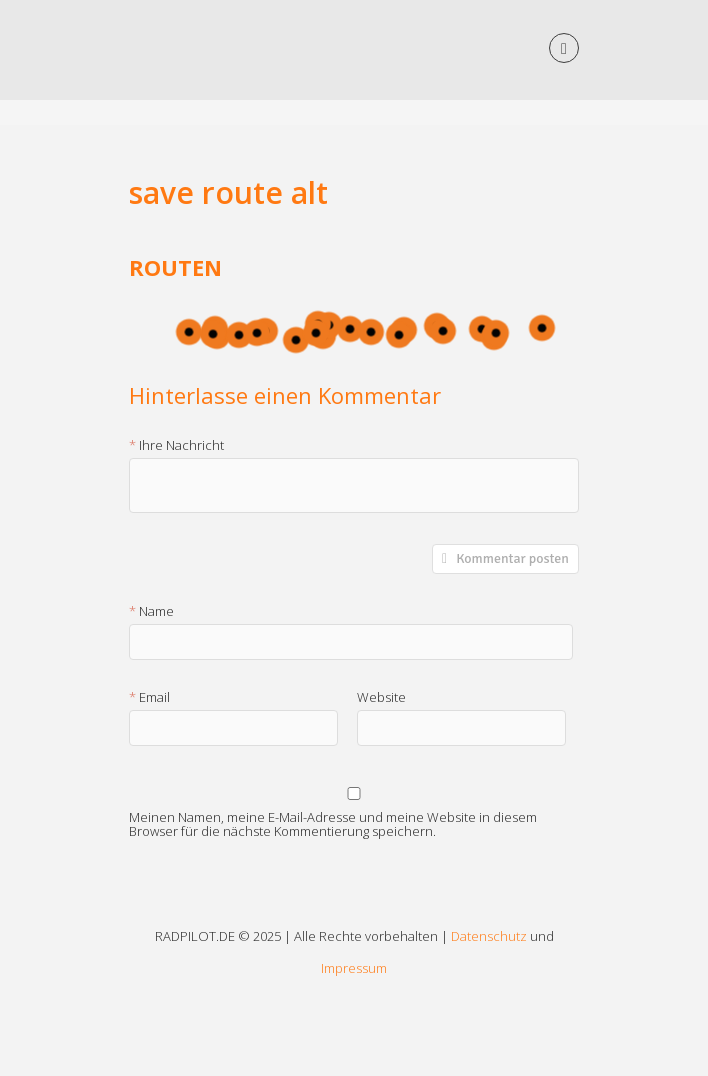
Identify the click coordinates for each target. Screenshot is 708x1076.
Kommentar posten (512, 558)
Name (156, 612)
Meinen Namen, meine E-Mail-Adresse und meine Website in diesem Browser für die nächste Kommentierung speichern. (333, 820)
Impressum (354, 968)
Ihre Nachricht (181, 446)
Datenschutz (489, 936)
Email (154, 698)
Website (381, 698)
